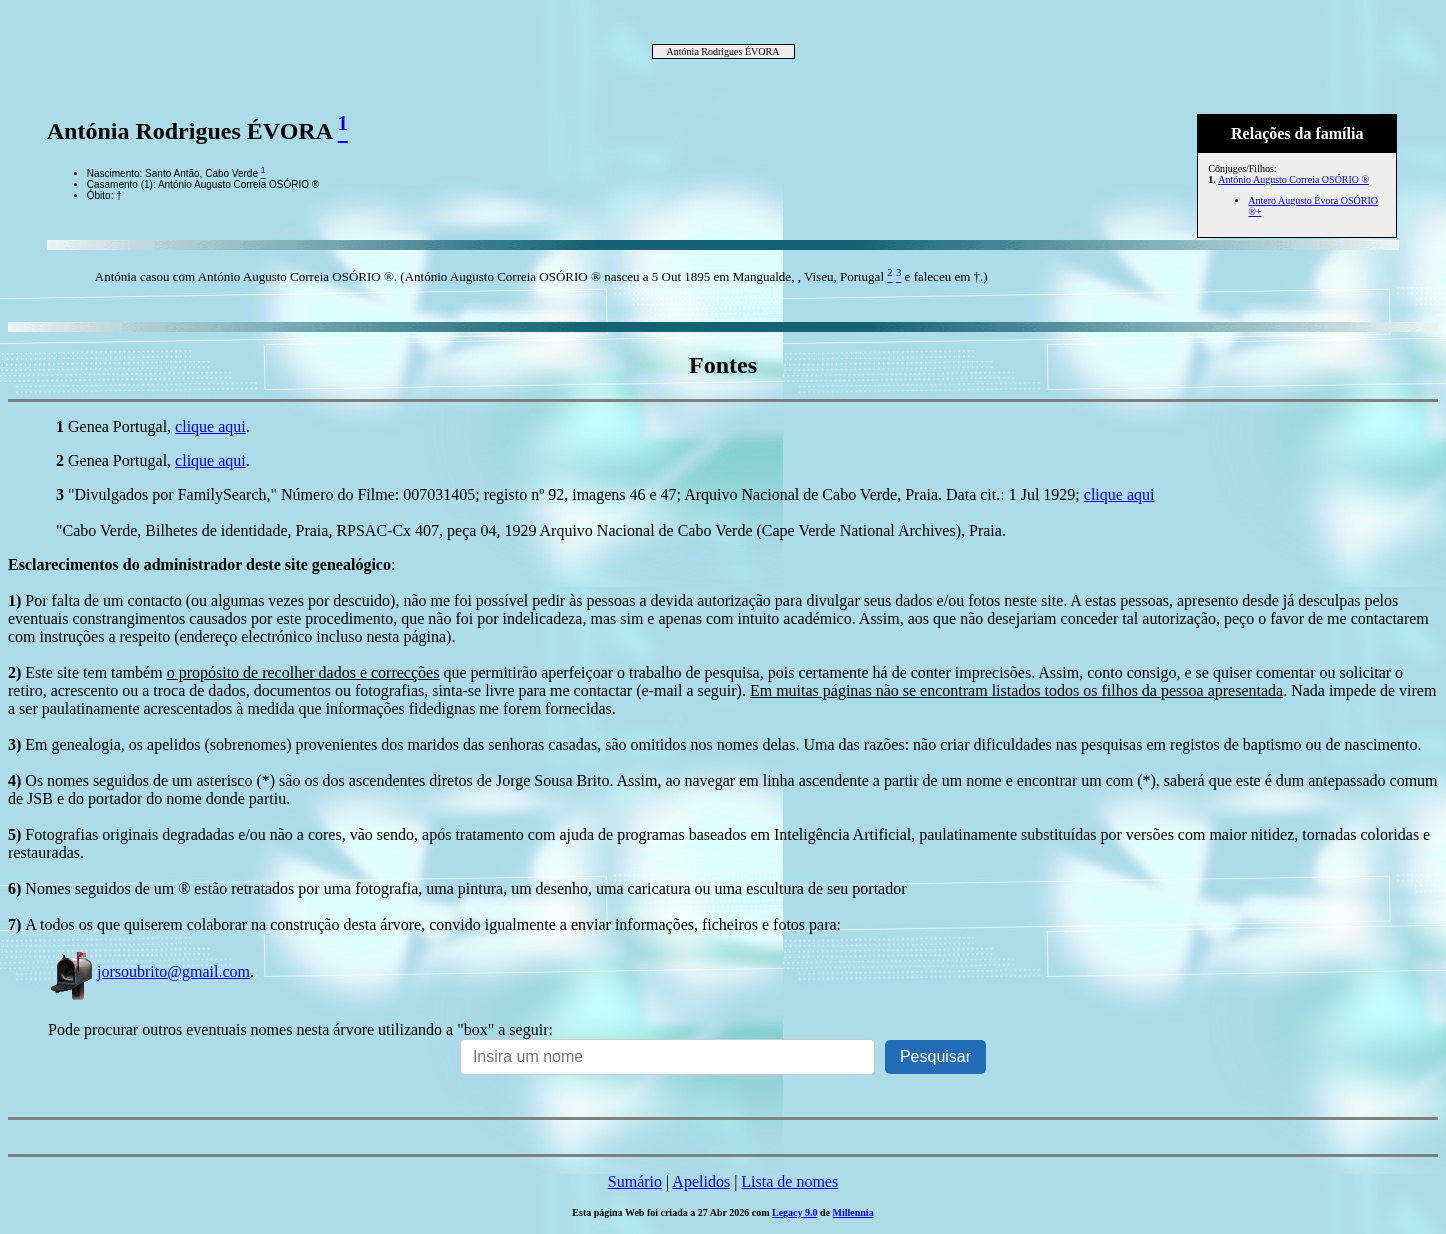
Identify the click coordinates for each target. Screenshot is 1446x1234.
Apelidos (701, 1181)
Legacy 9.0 (795, 1212)
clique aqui (210, 426)
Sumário (635, 1181)
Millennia (853, 1212)
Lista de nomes (789, 1181)
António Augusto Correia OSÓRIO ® (1293, 179)
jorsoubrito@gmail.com (149, 971)
